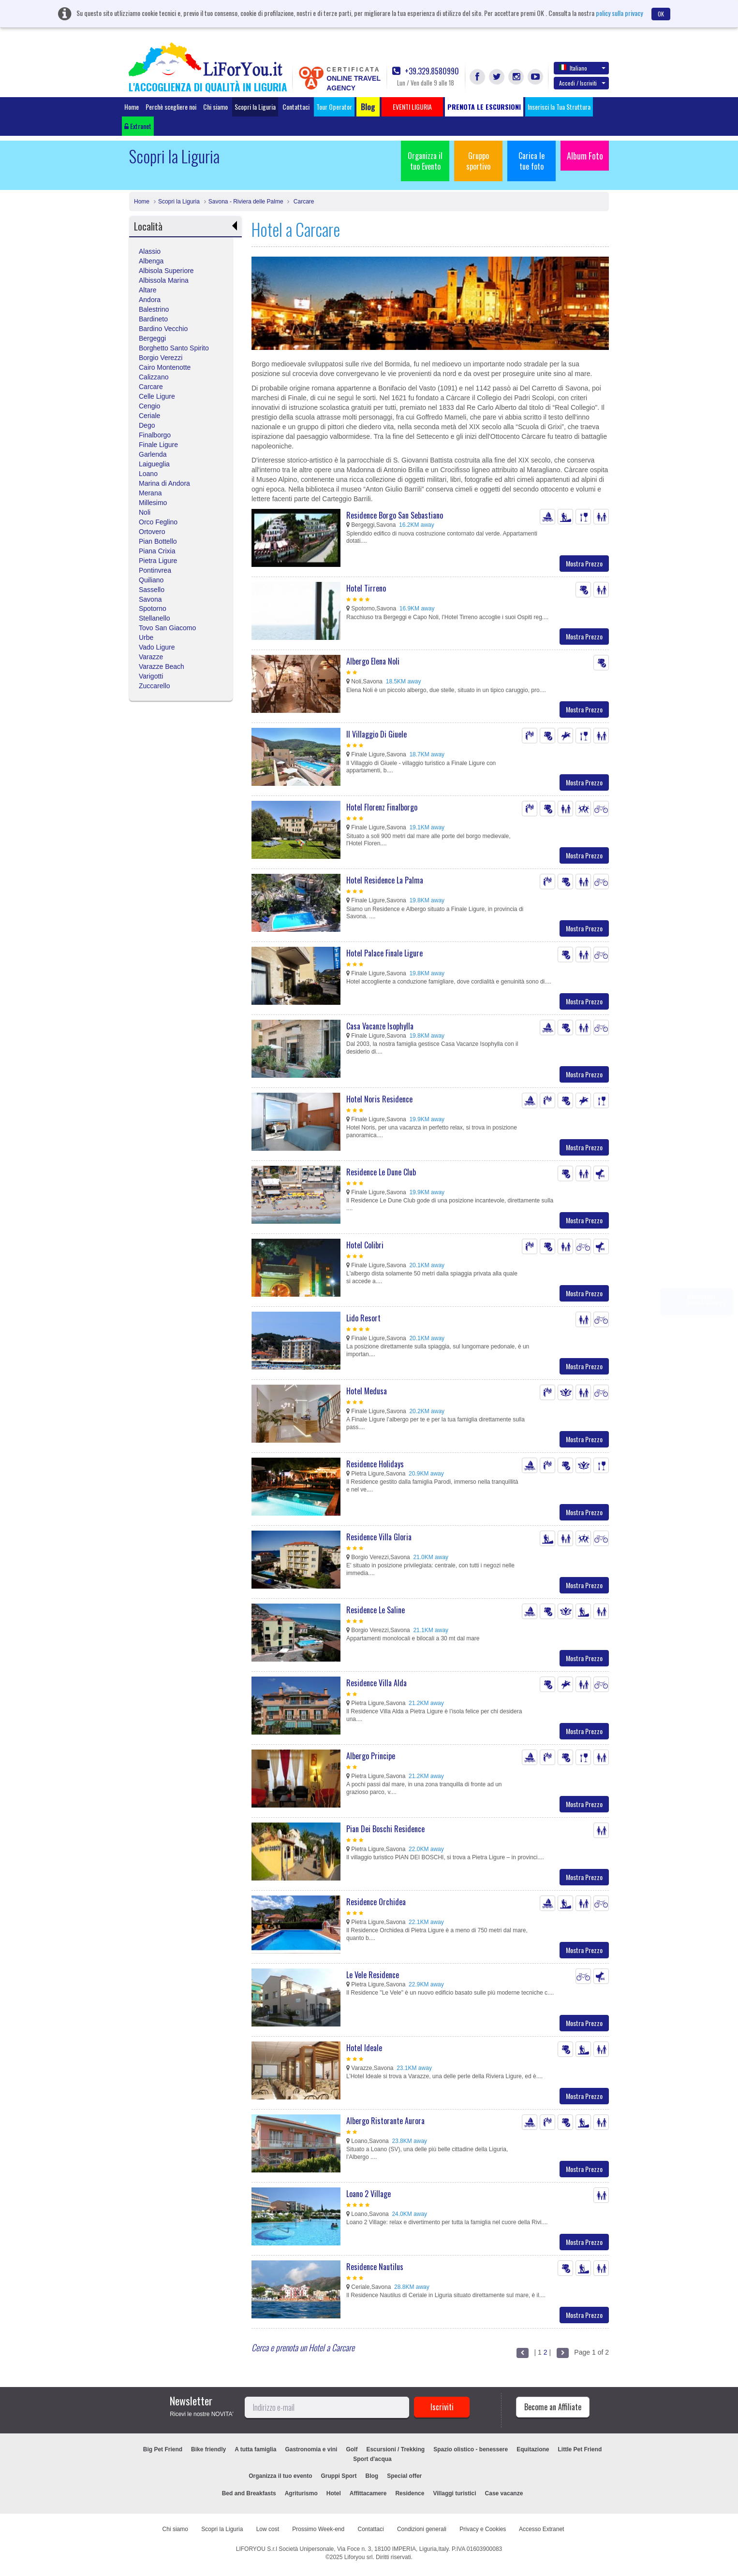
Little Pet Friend (580, 2449)
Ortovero (152, 531)
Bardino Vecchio (163, 329)
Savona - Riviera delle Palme (245, 201)
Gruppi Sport (339, 2476)
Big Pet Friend (162, 2449)
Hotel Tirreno (366, 588)
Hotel (333, 2493)
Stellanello (154, 618)
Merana (150, 493)
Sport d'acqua (372, 2459)
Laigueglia (154, 464)
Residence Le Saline (375, 1610)
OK (661, 14)
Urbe (146, 637)
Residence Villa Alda (376, 1683)
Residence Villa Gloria (379, 1537)
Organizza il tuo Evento (425, 161)
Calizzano (153, 377)
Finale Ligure (158, 445)
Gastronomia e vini (311, 2449)
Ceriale (149, 416)
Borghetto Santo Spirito (174, 348)
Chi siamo (215, 106)
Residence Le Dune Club (381, 1172)
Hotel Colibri (365, 1245)
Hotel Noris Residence (379, 1099)
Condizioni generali (421, 2529)
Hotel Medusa (366, 1391)
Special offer (404, 2476)
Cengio (149, 406)
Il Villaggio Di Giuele (376, 734)
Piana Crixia (157, 551)
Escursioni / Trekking (395, 2449)
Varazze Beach (161, 666)
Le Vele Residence (372, 1975)
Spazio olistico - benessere (470, 2449)
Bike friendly (208, 2449)
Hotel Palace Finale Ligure (384, 953)
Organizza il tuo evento (280, 2476)
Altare (148, 290)
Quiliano (151, 580)
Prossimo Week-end (318, 2529)
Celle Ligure (157, 396)
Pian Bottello (158, 541)
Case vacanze (504, 2493)
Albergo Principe (370, 1756)
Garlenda (153, 454)
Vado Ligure (157, 647)
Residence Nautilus (374, 2266)
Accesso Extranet (541, 2529)
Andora (150, 300)
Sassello (151, 589)
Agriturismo (301, 2493)
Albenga (151, 261)
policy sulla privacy (619, 13)
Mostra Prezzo (584, 563)
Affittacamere (368, 2493)
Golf (351, 2449)
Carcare (303, 201)
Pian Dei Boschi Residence (385, 1829)
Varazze (151, 657)
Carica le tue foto (531, 161)
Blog (372, 2476)
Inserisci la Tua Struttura (559, 106)
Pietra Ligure (158, 560)
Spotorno (152, 608)
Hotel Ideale (364, 2048)
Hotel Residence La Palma (384, 880)
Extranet (137, 126)
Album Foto (585, 155)
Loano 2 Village (368, 2194)
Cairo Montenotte (165, 367)
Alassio (150, 251)
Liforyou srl (358, 2557)
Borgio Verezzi (160, 358)
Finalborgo (155, 435)
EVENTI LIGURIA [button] (412, 106)
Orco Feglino (158, 522)
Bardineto (153, 319)
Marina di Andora (164, 483)
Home (131, 106)
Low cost (267, 2529)
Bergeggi (152, 338)
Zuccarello (154, 686)
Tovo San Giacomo (167, 628)
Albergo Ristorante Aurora (385, 2121)
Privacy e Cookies (482, 2529)
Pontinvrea (155, 570)
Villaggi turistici (454, 2493)
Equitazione (533, 2449)
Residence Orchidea (376, 1902)
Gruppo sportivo (478, 161)
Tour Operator (334, 106)
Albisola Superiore (166, 271)
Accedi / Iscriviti (582, 83)
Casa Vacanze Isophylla (379, 1026)
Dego (147, 425)
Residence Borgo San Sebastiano (394, 515)
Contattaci (296, 106)
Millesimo (153, 503)
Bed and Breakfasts (249, 2493)
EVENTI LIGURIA (463, 2476)
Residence (409, 2493)
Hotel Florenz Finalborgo (381, 807)
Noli (144, 512)
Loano (148, 474)
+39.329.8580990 (425, 71)
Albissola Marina (164, 280)
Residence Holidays (375, 1464)
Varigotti (151, 676)
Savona (150, 599)
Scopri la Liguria (255, 106)
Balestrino (154, 309)
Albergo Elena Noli (372, 661)
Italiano (582, 67)
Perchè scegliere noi (171, 106)
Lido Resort (363, 1318)
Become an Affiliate (552, 2407)
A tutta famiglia (255, 2449)
